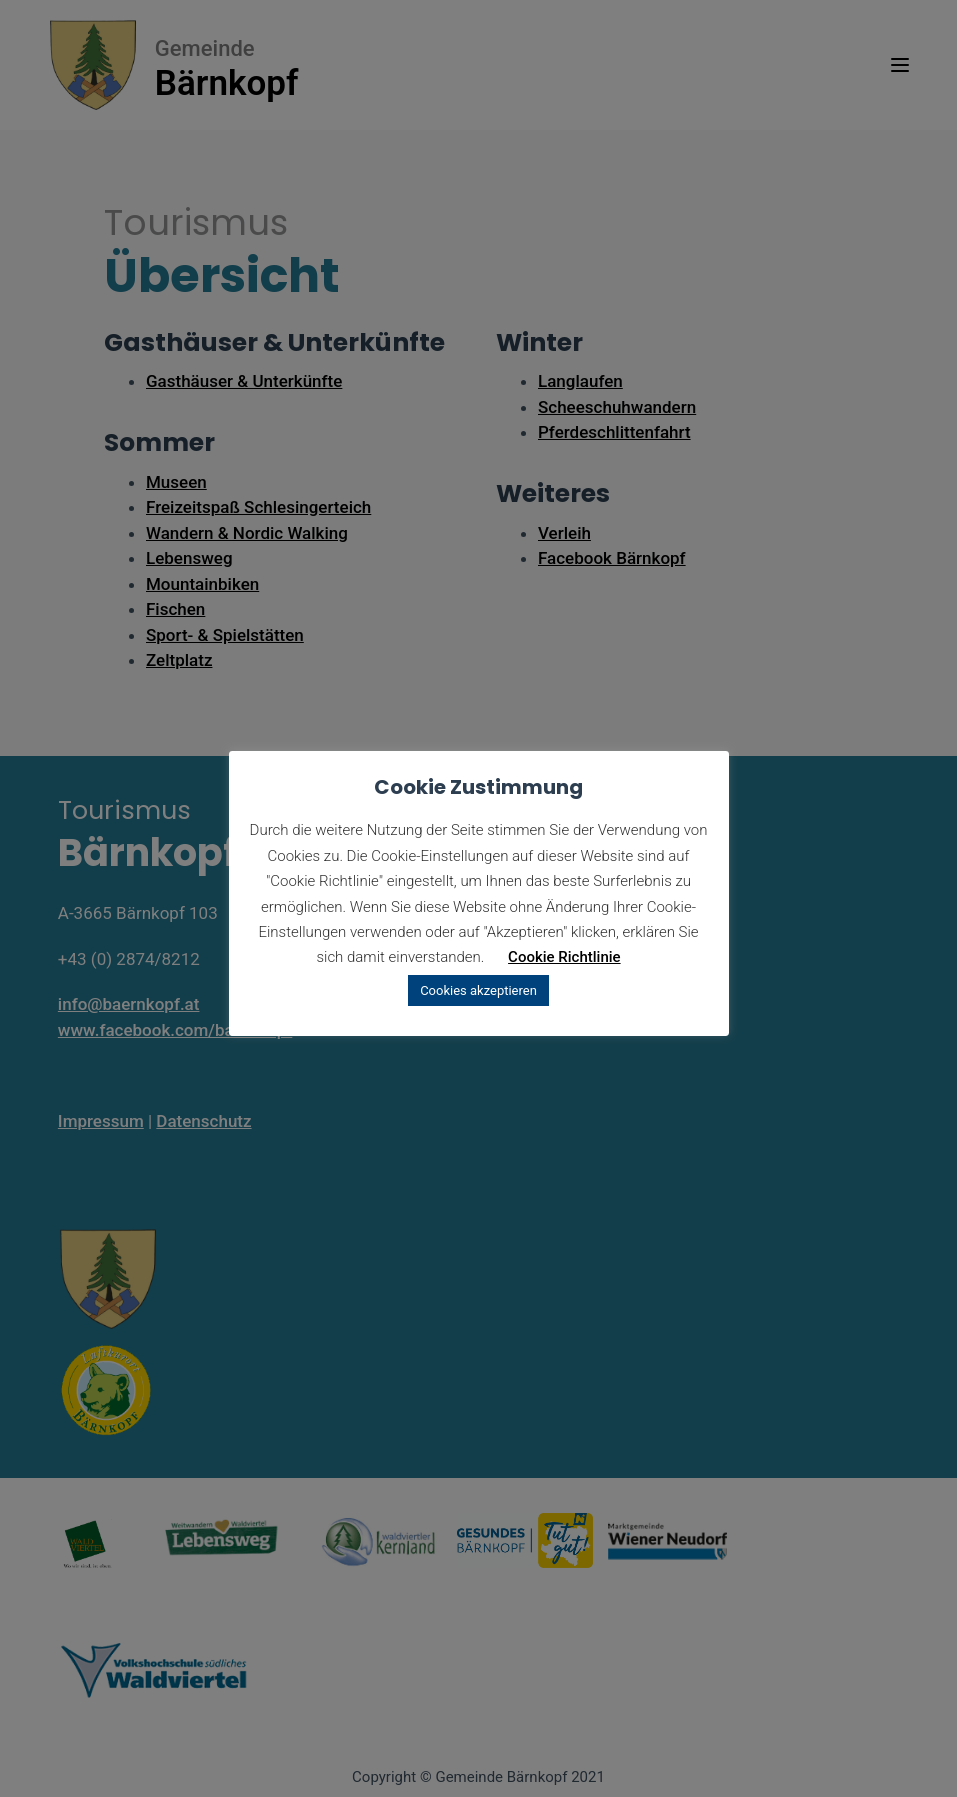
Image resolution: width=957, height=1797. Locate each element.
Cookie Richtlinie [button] (564, 957)
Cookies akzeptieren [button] (478, 990)
